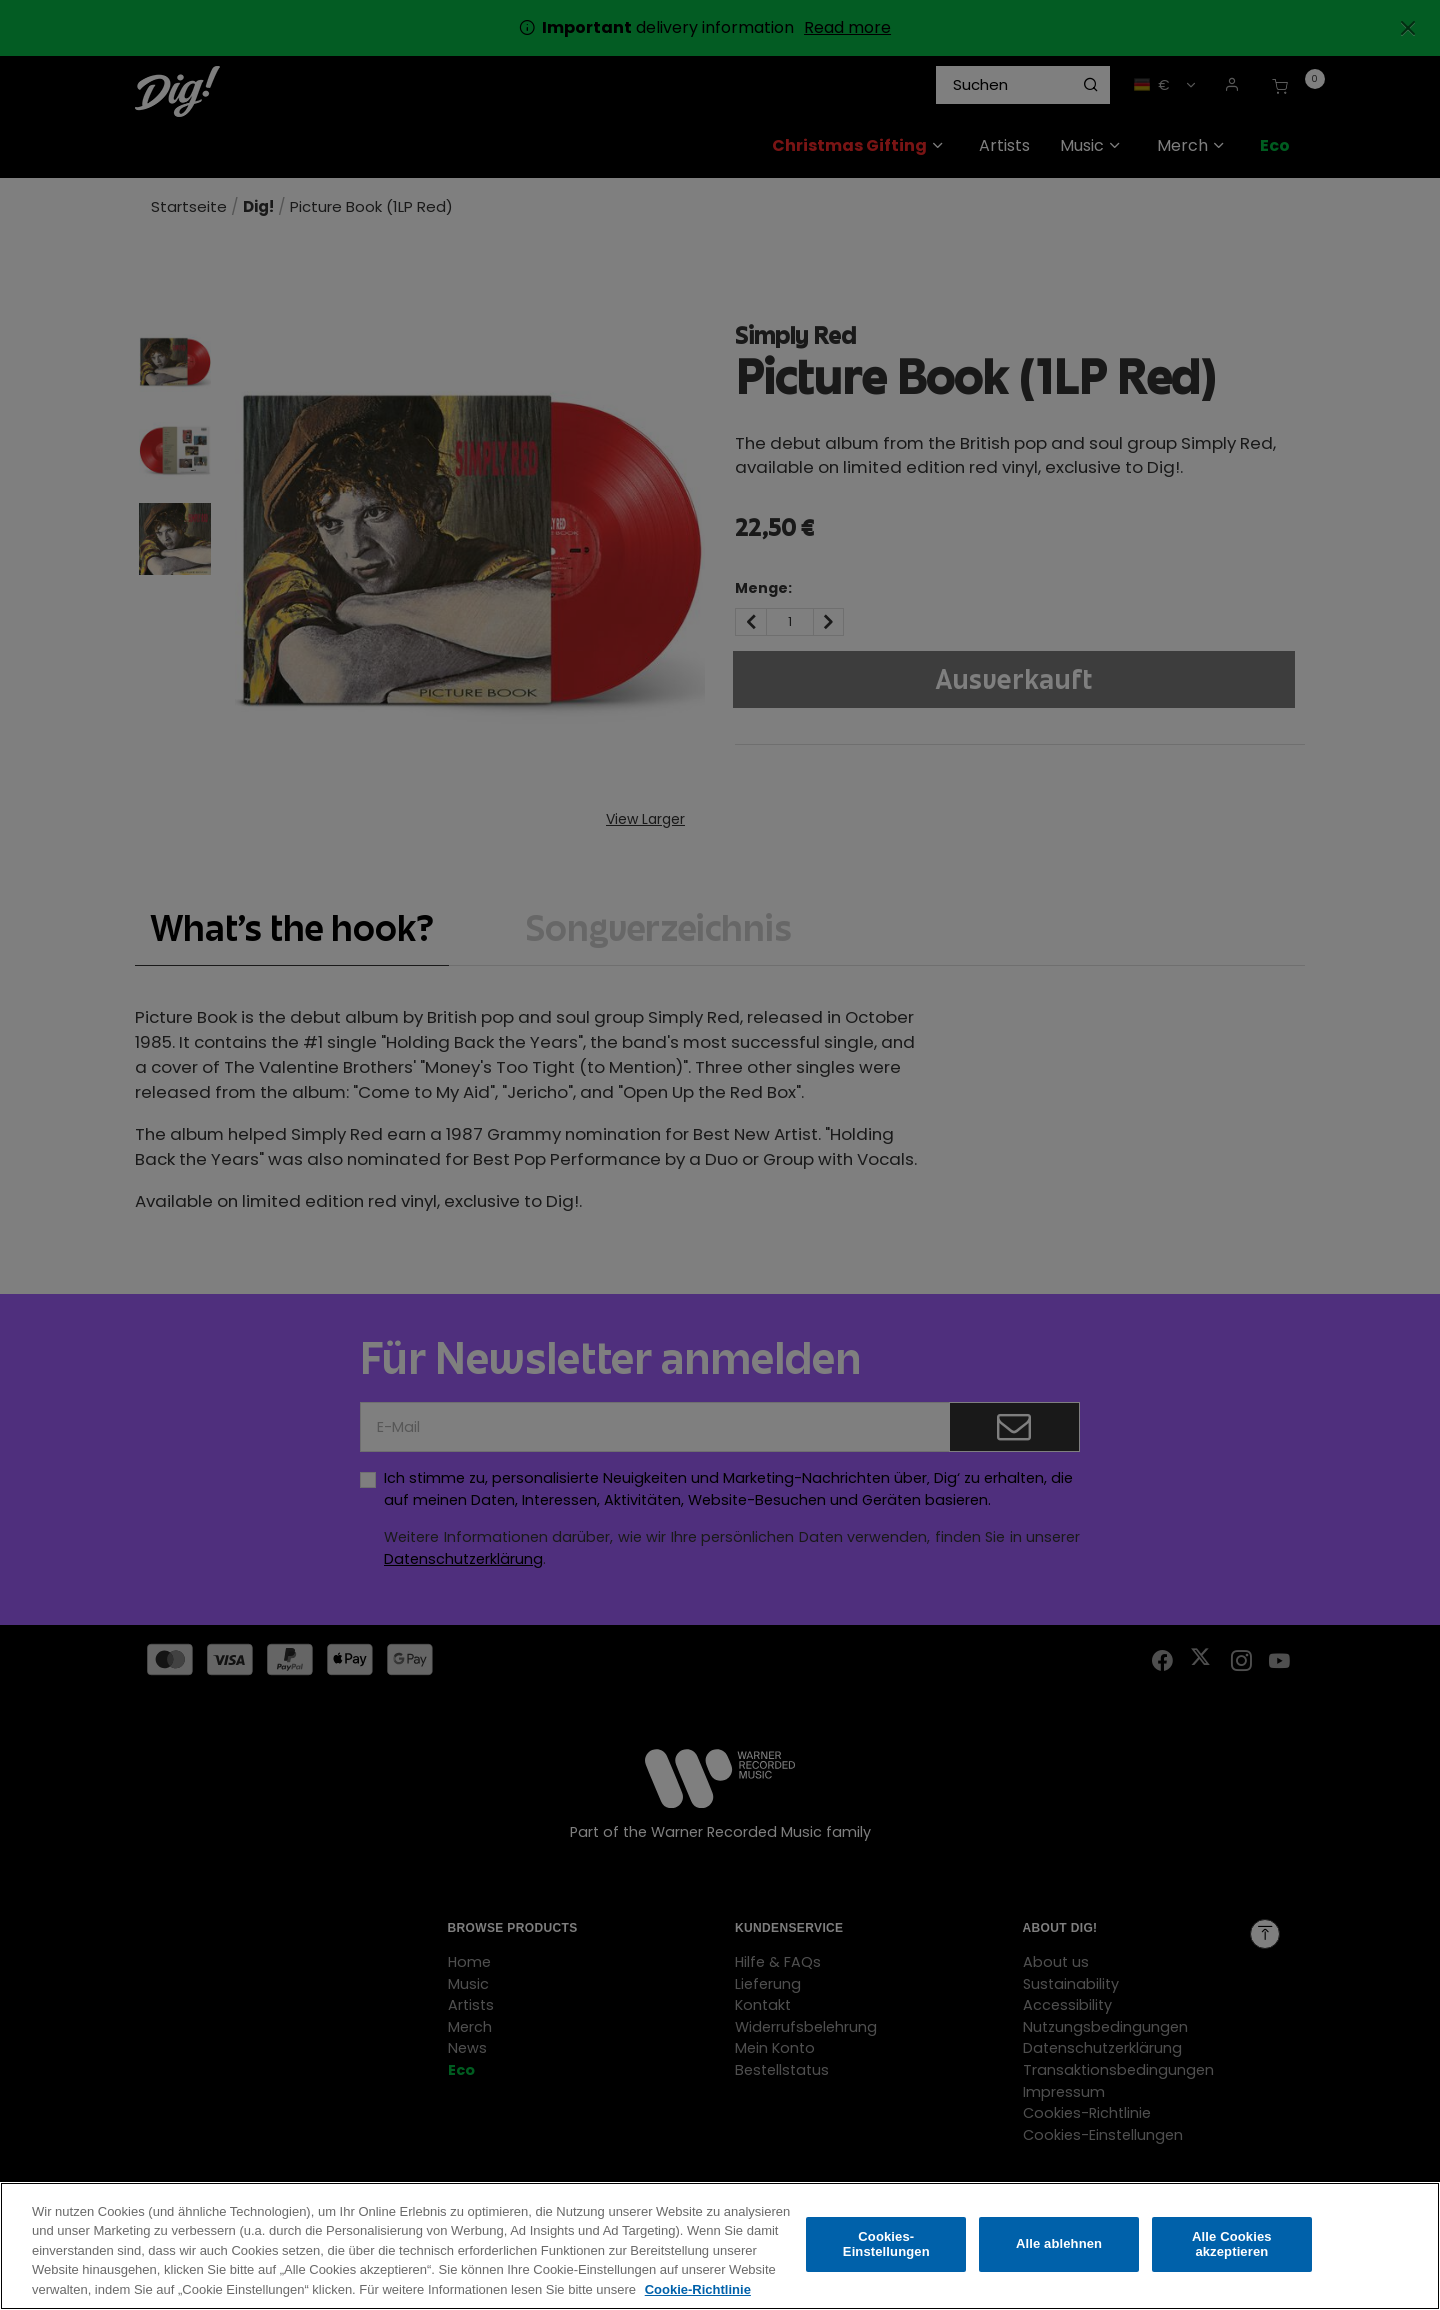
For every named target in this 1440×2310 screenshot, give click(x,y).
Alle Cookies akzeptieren (1232, 2258)
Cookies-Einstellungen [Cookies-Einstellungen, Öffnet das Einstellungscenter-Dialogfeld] (886, 2258)
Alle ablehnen (1059, 2258)
